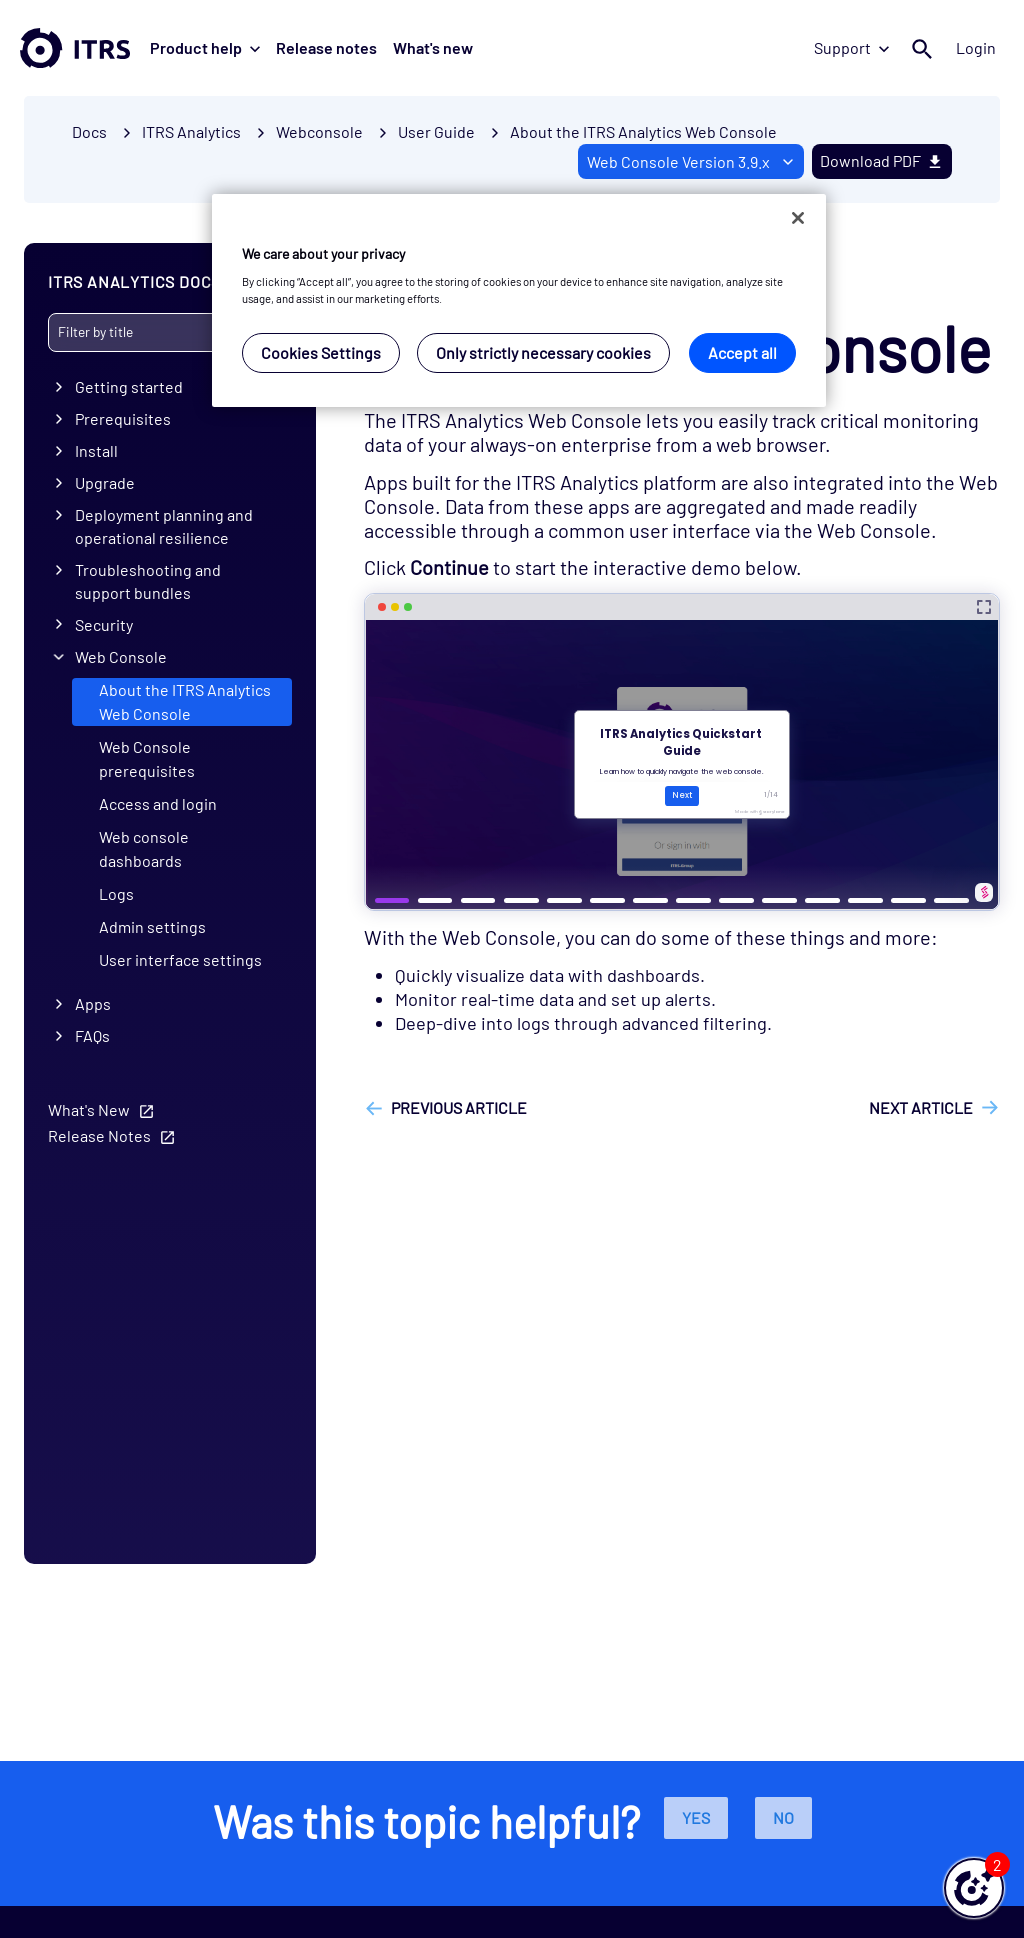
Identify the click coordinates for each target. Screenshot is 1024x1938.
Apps (93, 1003)
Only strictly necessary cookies (543, 352)
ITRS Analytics (191, 131)
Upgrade (105, 482)
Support (851, 47)
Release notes (326, 47)
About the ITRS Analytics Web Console (643, 131)
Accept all (742, 352)
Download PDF (882, 160)
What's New (89, 1109)
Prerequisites (123, 418)
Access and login (158, 803)
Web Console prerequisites (147, 758)
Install (96, 450)
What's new (433, 47)
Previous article (459, 1107)
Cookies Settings (321, 352)
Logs (116, 893)
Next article (921, 1107)
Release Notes (99, 1135)
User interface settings (180, 959)
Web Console (121, 656)
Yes (696, 1817)
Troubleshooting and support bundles (148, 581)
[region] (519, 300)
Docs (89, 131)
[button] (974, 1888)
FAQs (92, 1035)
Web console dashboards (144, 848)
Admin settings (152, 926)
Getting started (129, 386)
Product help (205, 47)
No (783, 1817)
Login (976, 47)
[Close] (798, 218)
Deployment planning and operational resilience (164, 526)
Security (104, 624)
